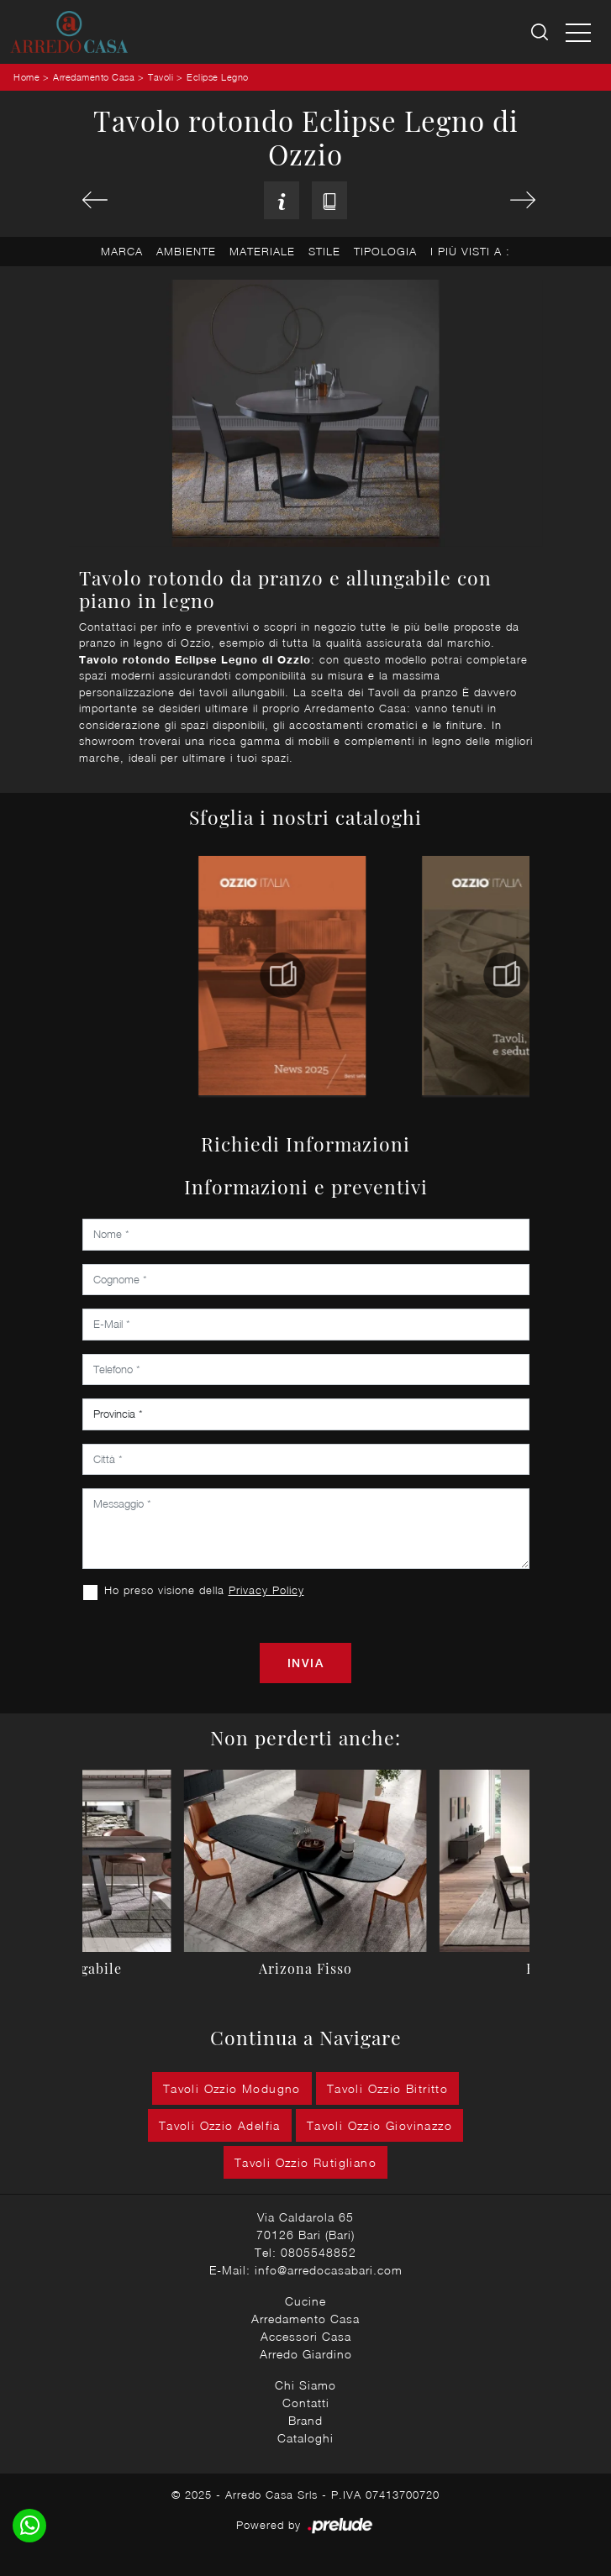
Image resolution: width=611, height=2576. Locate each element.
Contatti (305, 2402)
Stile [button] (324, 251)
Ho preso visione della (204, 1590)
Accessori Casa (306, 2336)
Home (26, 76)
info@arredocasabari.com (329, 2270)
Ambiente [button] (186, 251)
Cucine (305, 2301)
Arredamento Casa (93, 76)
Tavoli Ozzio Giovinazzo (379, 2125)
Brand (305, 2420)
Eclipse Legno (218, 76)
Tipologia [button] (385, 251)
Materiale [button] (262, 251)
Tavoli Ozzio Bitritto (387, 2088)
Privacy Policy (266, 1590)
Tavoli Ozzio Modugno (232, 2088)
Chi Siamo (305, 2385)
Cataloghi (305, 2438)
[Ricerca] (541, 32)
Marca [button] (122, 251)
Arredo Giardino (306, 2354)
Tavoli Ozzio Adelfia (220, 2125)
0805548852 (318, 2252)
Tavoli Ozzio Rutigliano (305, 2162)
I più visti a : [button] (470, 251)
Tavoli (160, 76)
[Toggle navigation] (578, 32)
